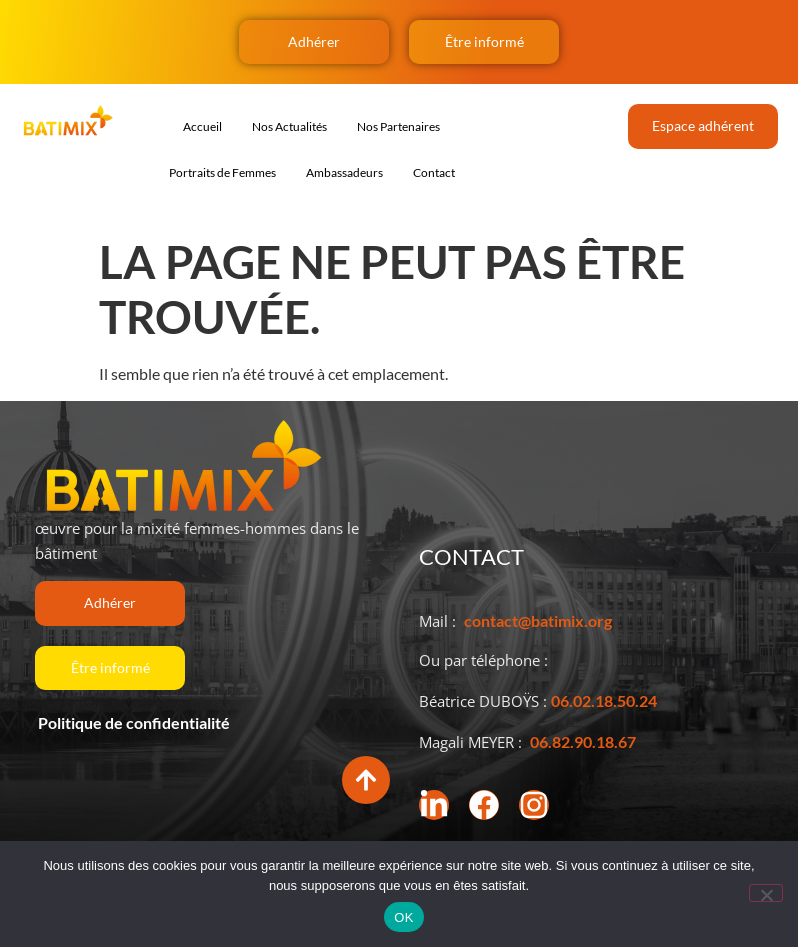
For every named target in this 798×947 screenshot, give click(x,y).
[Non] (766, 893)
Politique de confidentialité (132, 722)
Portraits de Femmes (222, 172)
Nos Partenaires (398, 126)
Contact (434, 172)
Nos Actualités (289, 126)
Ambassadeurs (344, 172)
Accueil (202, 126)
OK (403, 917)
